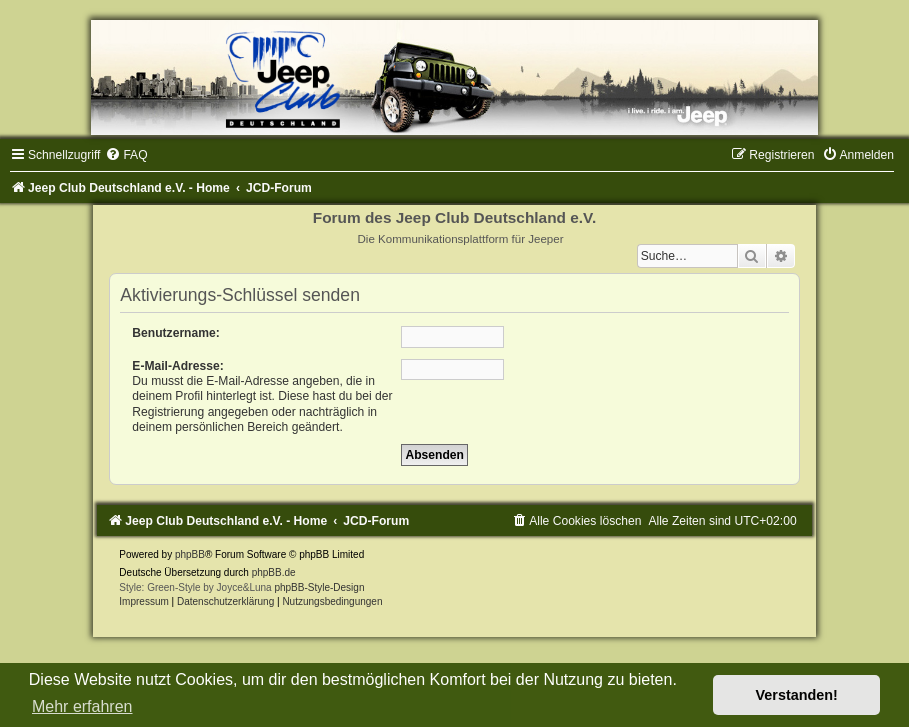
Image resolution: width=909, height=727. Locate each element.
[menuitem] (126, 155)
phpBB (190, 554)
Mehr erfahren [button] (82, 706)
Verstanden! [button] (797, 695)
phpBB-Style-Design (319, 587)
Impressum (143, 601)
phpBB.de (274, 572)
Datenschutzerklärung (225, 601)
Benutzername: (175, 333)
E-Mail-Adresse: (177, 366)
